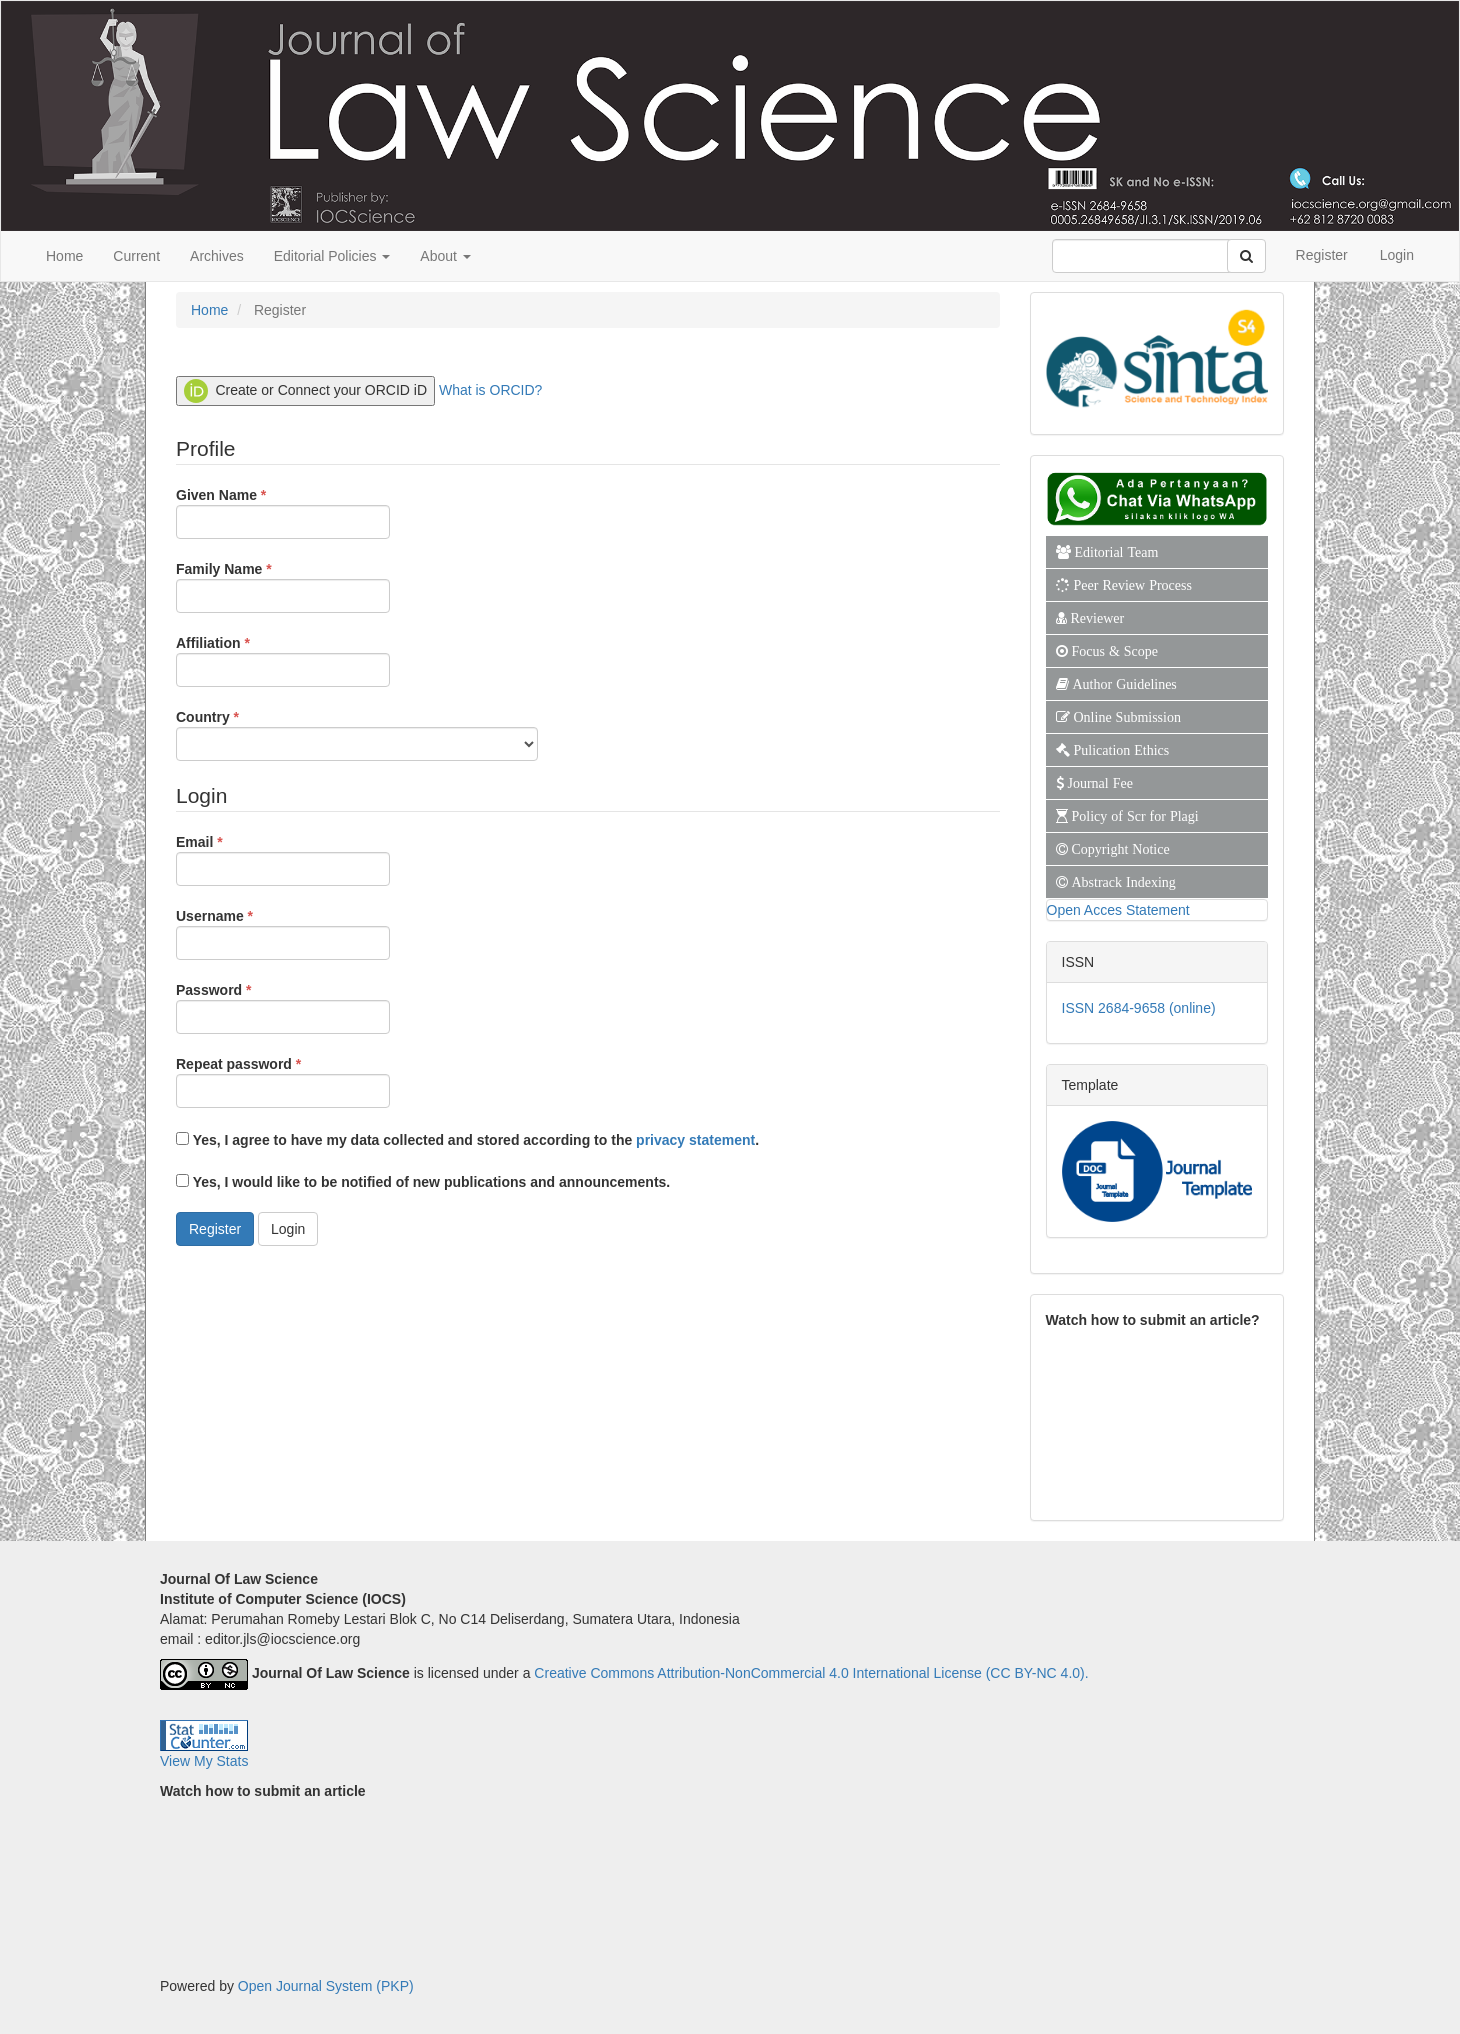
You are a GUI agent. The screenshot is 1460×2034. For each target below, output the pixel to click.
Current (136, 256)
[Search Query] (1152, 256)
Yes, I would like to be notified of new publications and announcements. (423, 1182)
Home (64, 256)
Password (283, 1007)
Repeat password (283, 1081)
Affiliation (283, 660)
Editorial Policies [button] (332, 256)
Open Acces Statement (1118, 910)
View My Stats (204, 1761)
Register (1322, 255)
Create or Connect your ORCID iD (305, 391)
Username (283, 933)
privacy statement (695, 1140)
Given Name (283, 512)
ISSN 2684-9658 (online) (1139, 1008)
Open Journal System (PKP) (326, 1986)
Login (1397, 255)
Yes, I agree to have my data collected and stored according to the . (467, 1140)
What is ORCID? (490, 389)
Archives (217, 256)
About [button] (445, 256)
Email (283, 859)
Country (357, 734)
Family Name (283, 586)
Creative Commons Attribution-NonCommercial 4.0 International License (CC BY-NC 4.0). (811, 1673)
